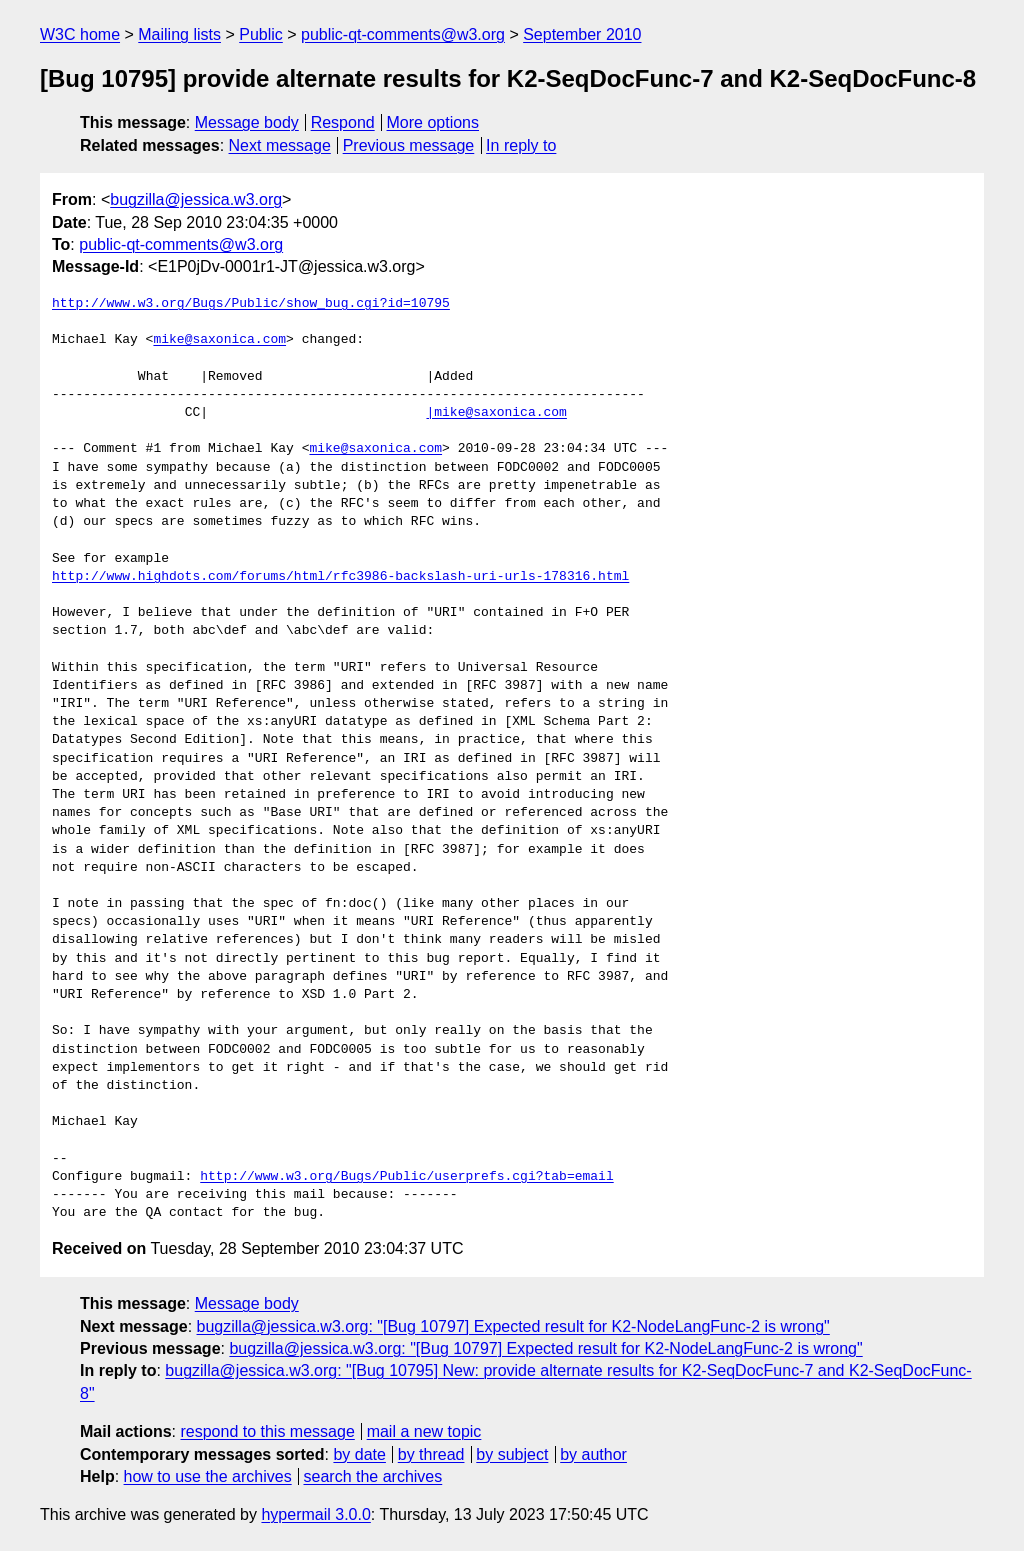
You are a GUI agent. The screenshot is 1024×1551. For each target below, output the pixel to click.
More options (433, 122)
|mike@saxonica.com (496, 413)
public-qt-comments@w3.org (403, 34)
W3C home (80, 34)
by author (593, 1454)
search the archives (373, 1476)
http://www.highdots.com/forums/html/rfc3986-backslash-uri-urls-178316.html (340, 577)
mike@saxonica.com (219, 340)
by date (359, 1454)
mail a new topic (424, 1431)
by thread (431, 1454)
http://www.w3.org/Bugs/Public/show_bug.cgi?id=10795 (251, 304)
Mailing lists (179, 34)
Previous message (409, 145)
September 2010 (582, 34)
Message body (247, 122)
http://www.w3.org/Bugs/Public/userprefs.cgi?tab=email (406, 1177)
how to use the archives (208, 1476)
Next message (280, 145)
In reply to (521, 145)
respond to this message (267, 1431)
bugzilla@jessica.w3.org (196, 199)
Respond (343, 122)
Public (261, 34)
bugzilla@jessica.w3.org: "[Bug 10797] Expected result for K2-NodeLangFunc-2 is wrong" (513, 1326)
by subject (512, 1454)
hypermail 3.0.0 (315, 1514)
